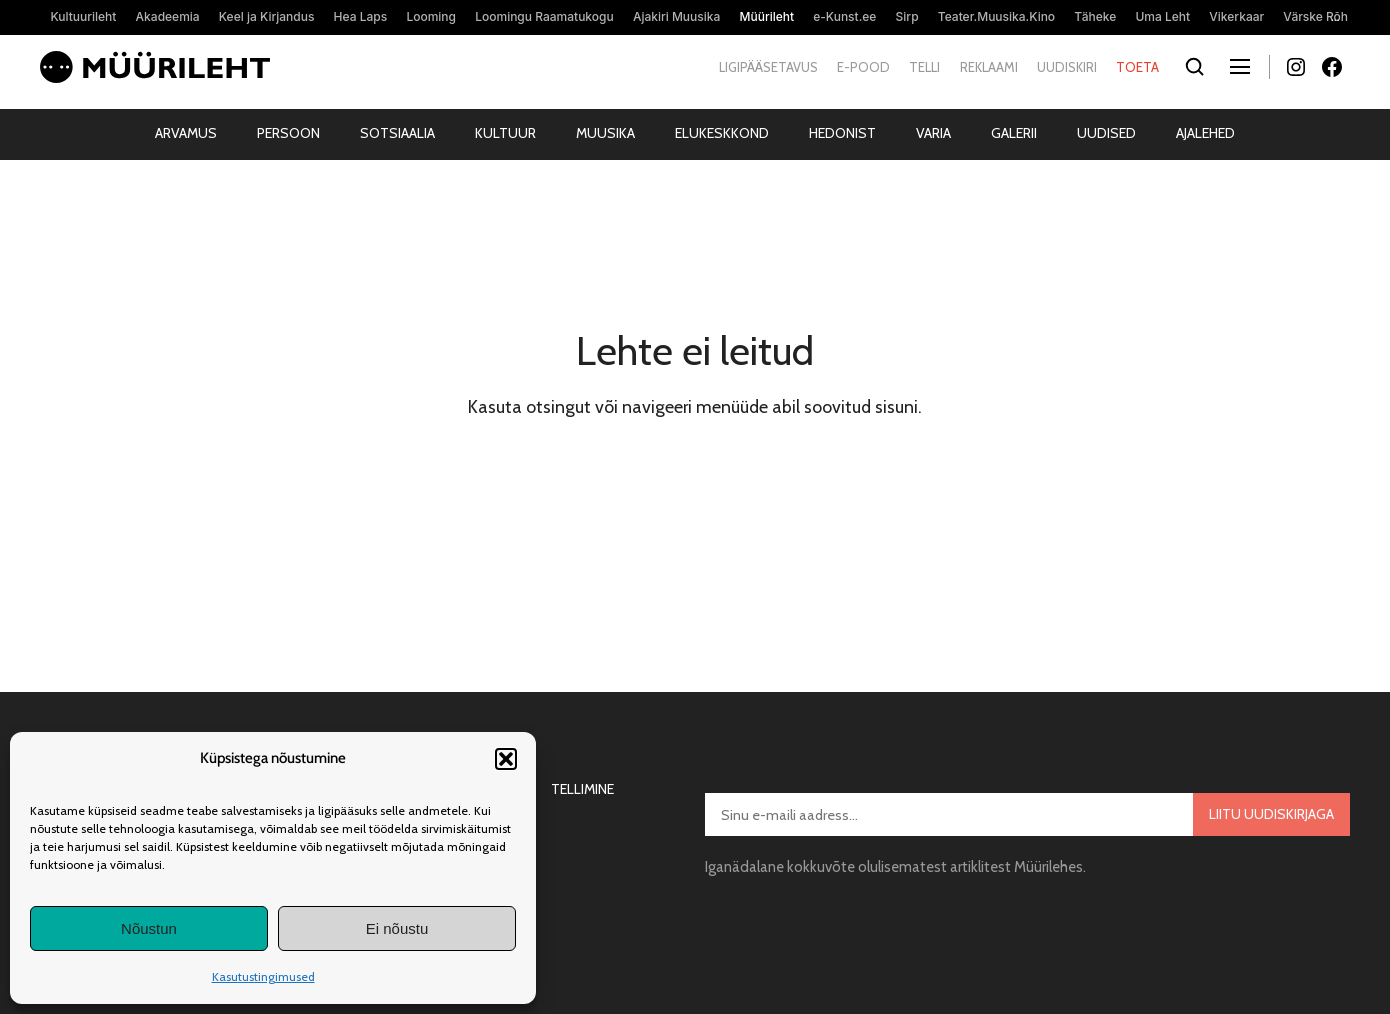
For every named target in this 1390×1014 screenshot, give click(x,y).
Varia (933, 133)
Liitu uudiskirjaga (1271, 814)
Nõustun (149, 928)
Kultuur (505, 133)
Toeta (1137, 67)
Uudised (1106, 133)
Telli (924, 67)
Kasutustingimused (263, 976)
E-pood (863, 67)
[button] (506, 759)
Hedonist (842, 133)
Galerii (1014, 133)
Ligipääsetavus (768, 67)
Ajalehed (1205, 133)
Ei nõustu (397, 928)
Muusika (605, 133)
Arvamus (186, 133)
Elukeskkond (722, 133)
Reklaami (989, 67)
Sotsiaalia (397, 133)
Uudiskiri (1067, 67)
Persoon (288, 133)
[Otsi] (1194, 67)
